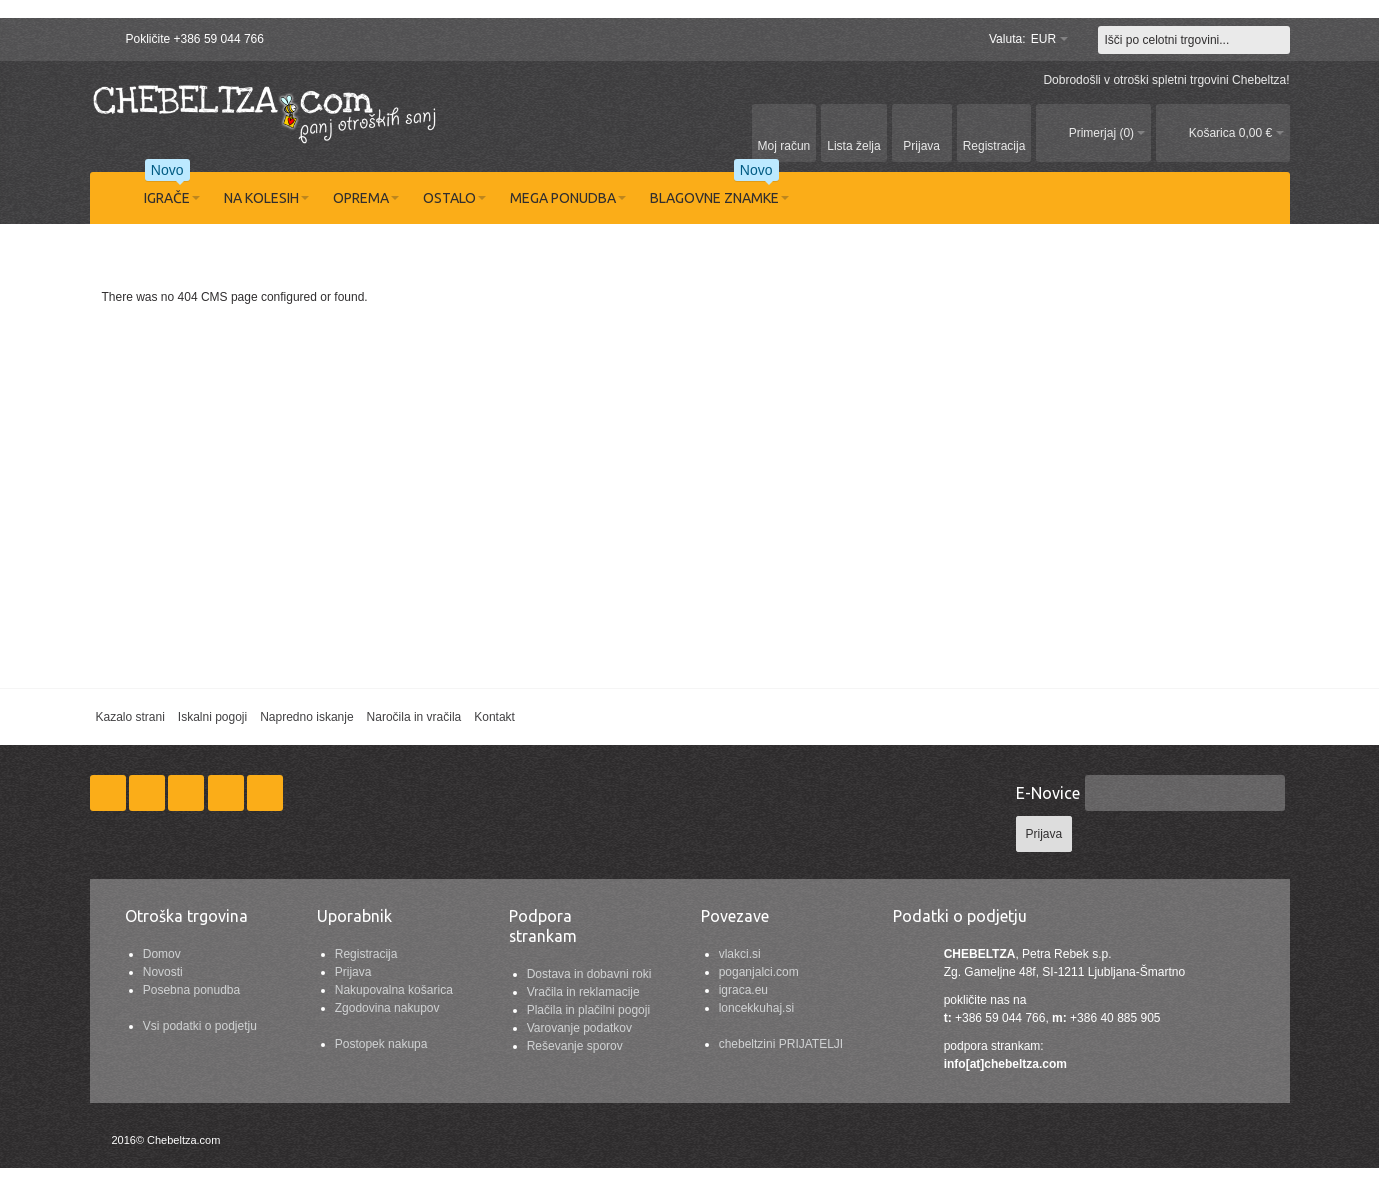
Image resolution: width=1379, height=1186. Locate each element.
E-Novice (1048, 793)
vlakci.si (740, 954)
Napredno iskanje (306, 717)
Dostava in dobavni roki (589, 974)
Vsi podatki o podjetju (200, 1026)
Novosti (163, 972)
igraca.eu (743, 990)
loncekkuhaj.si (756, 1008)
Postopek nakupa (381, 1044)
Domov (162, 954)
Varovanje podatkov (579, 1028)
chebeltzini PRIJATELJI (781, 1044)
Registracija (366, 954)
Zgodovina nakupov (387, 1008)
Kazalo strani (129, 717)
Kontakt (494, 717)
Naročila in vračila (414, 717)
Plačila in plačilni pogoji (588, 1010)
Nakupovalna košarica (394, 990)
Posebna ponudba (191, 990)
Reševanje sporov (575, 1046)
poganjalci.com (759, 972)
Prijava (353, 972)
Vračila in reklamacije (583, 992)
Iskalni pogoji (212, 717)
